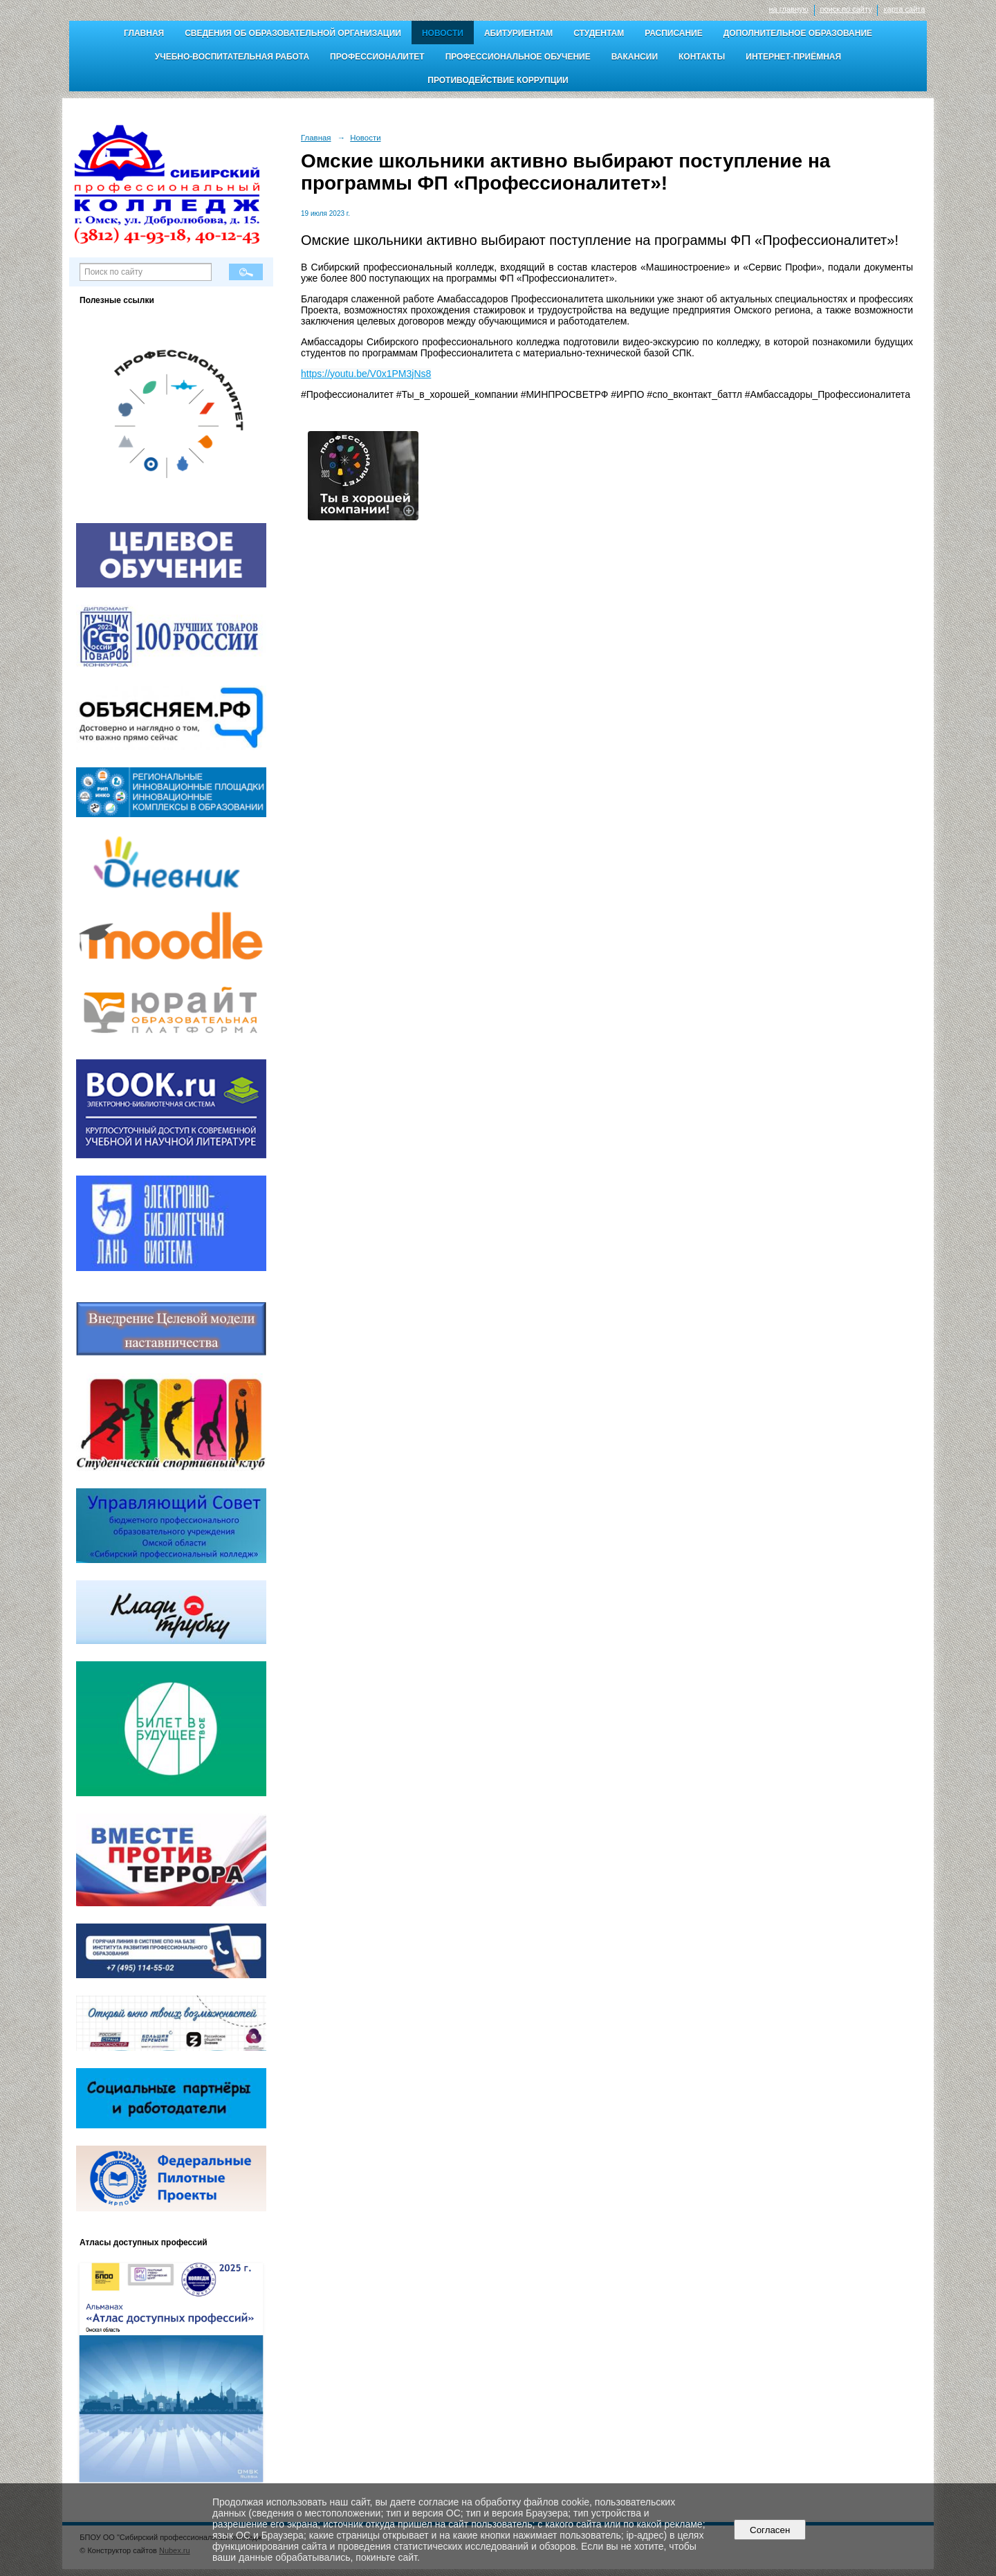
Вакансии (634, 57)
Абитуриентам (518, 33)
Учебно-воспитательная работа (232, 57)
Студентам (598, 33)
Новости (442, 33)
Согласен (770, 2530)
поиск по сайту (846, 9)
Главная (144, 33)
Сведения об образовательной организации (293, 33)
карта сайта (904, 9)
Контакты (702, 57)
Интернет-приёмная (793, 57)
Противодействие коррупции (497, 80)
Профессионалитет (377, 57)
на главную (789, 9)
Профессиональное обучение (518, 57)
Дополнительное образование (797, 33)
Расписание (674, 33)
